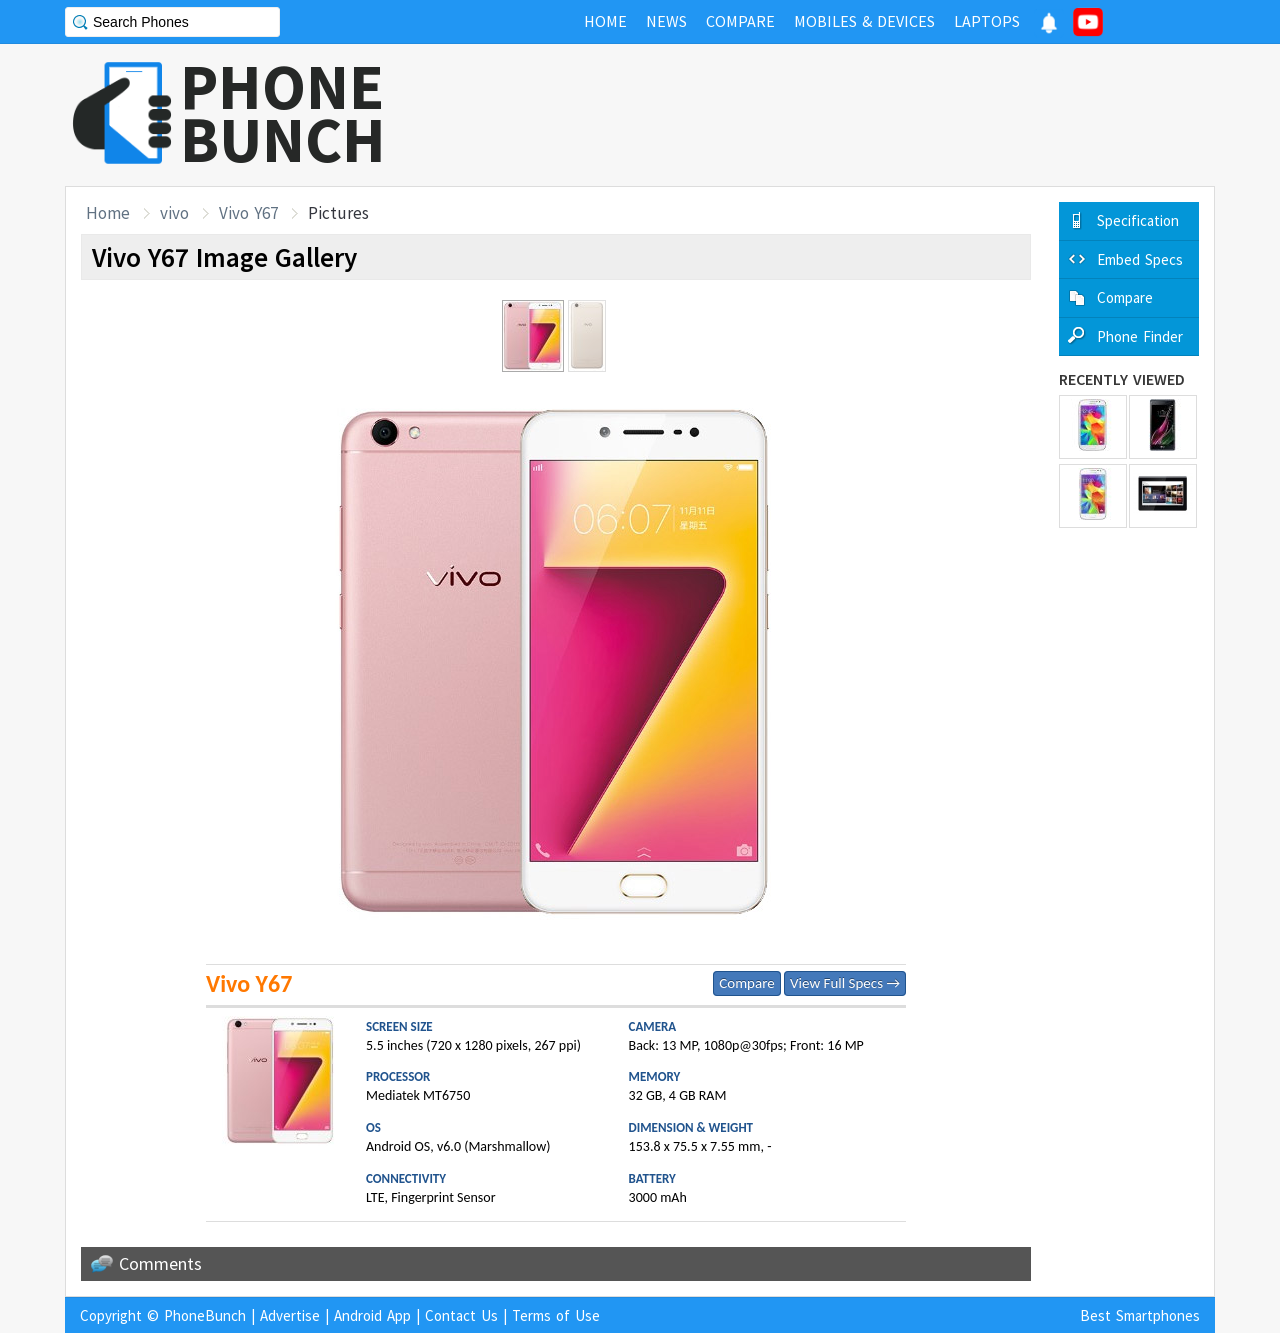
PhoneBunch (205, 1315)
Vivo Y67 (248, 213)
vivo (174, 213)
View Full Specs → (845, 983)
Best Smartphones (1140, 1315)
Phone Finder (1140, 336)
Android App (372, 1315)
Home (108, 213)
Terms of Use (556, 1315)
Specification (1138, 220)
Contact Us (461, 1315)
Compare (746, 983)
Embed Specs (1140, 259)
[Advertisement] (851, 115)
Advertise (290, 1315)
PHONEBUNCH (283, 113)
